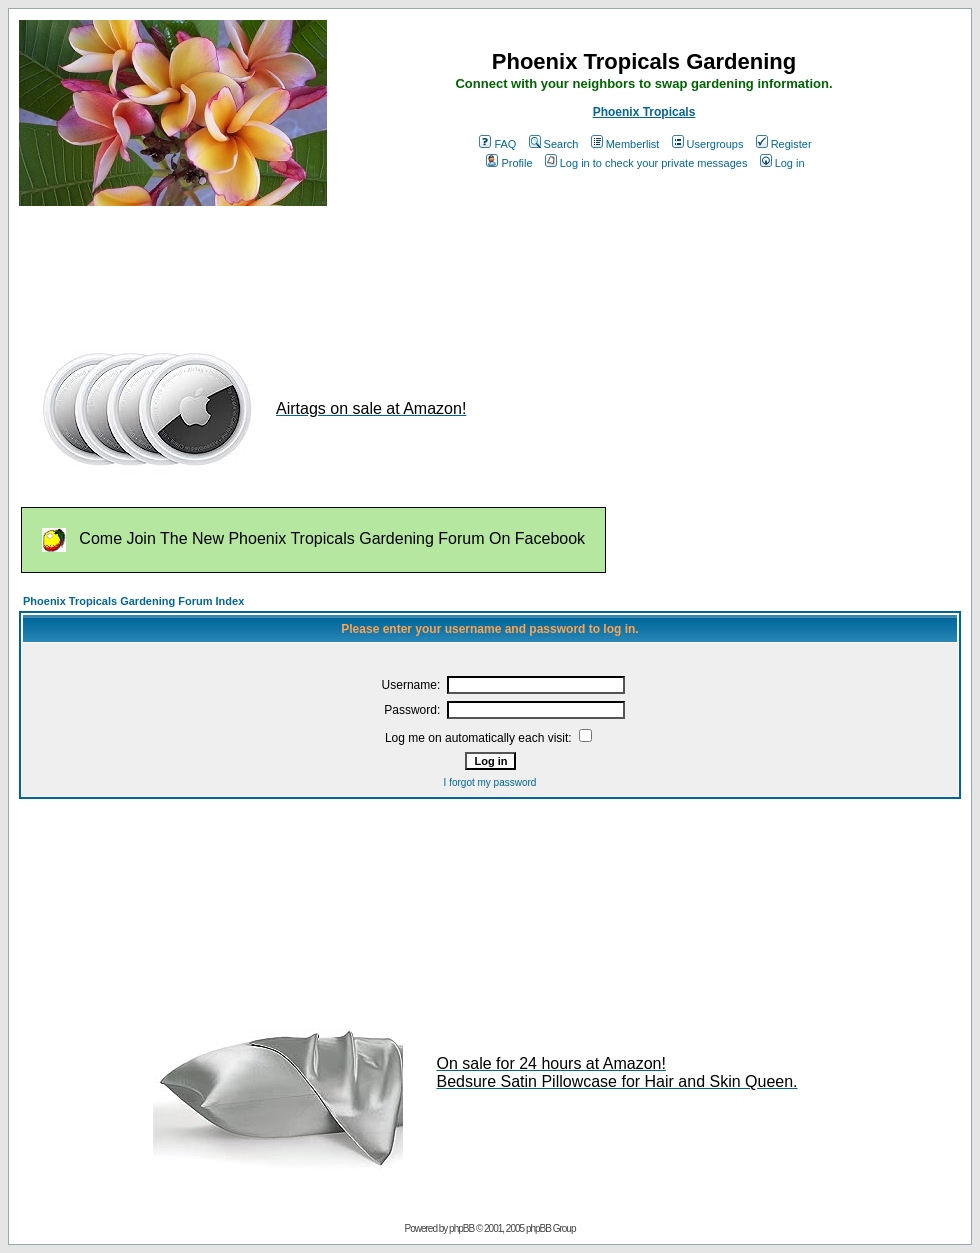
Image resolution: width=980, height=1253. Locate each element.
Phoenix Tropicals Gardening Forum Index (133, 601)
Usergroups (708, 144)
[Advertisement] (383, 268)
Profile (509, 163)
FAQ (497, 144)
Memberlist (625, 144)
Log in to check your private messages (646, 163)
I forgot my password (490, 782)
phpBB (461, 1228)
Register (784, 144)
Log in (782, 163)
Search (554, 144)
